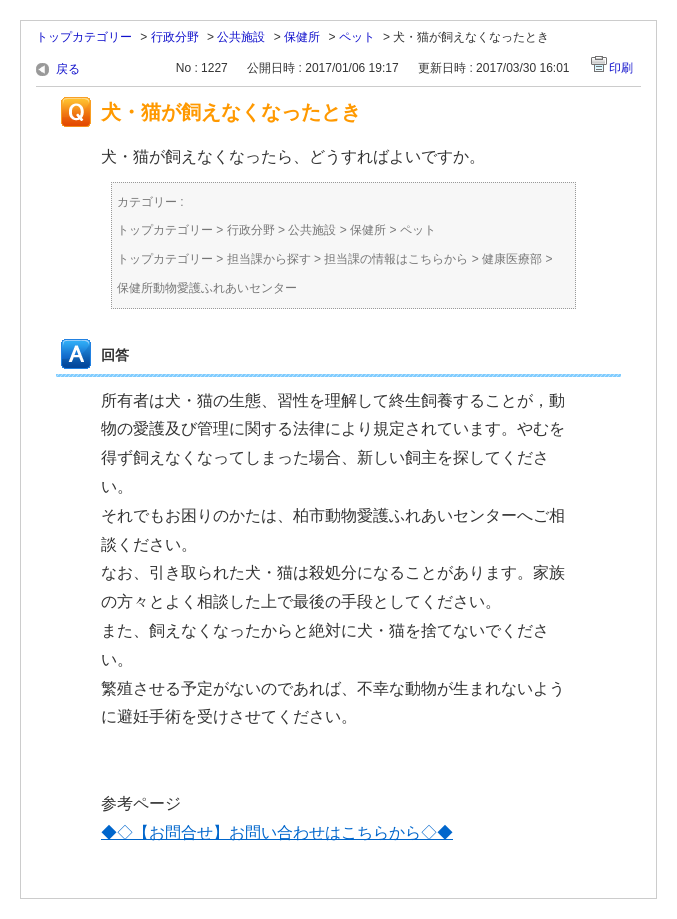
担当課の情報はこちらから (396, 259)
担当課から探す (269, 259)
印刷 (621, 68)
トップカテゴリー (84, 37)
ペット (357, 37)
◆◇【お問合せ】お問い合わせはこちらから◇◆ (277, 832)
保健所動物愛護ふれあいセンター (207, 288)
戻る (68, 69)
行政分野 (175, 37)
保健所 (302, 37)
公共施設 (241, 37)
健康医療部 (512, 259)
